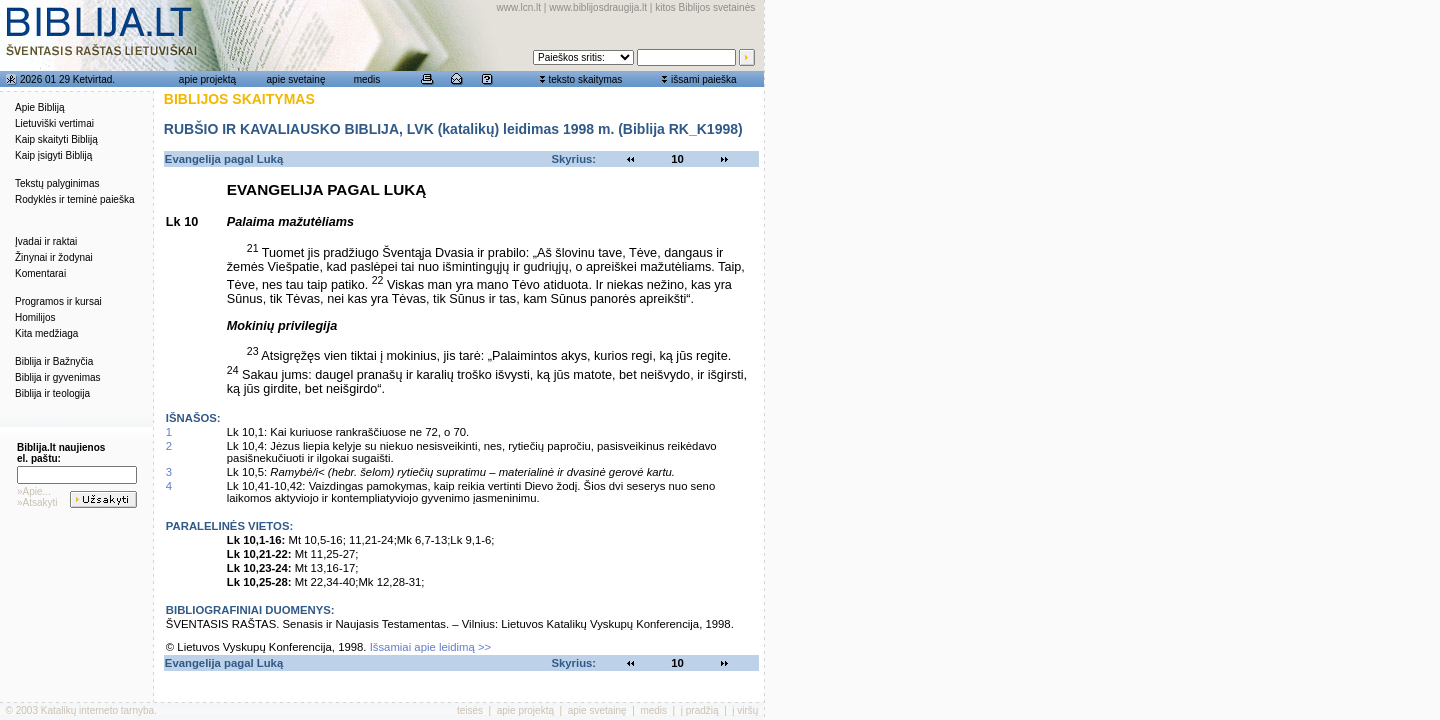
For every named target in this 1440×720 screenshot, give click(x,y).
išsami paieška (704, 79)
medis (367, 79)
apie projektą (207, 79)
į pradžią (700, 710)
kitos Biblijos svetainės (705, 7)
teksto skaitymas (585, 79)
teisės (470, 710)
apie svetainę (296, 79)
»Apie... (34, 491)
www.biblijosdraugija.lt (598, 7)
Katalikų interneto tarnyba (97, 710)
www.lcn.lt (519, 7)
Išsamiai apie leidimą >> (431, 647)
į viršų (745, 710)
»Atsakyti (37, 502)
